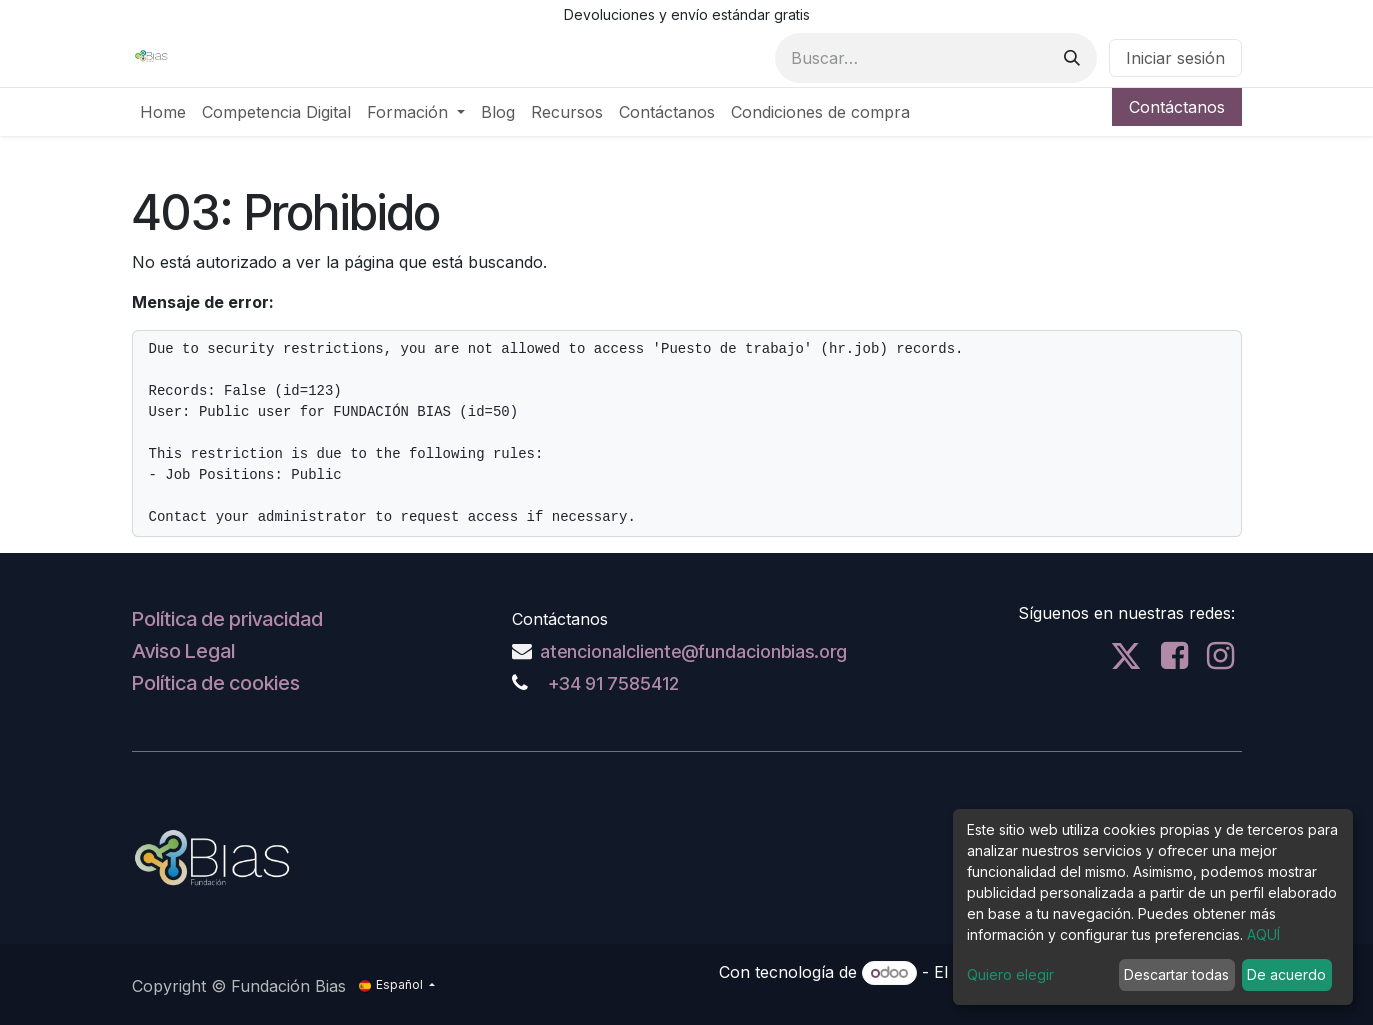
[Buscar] (1072, 58)
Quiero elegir (1010, 974)
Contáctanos (1177, 107)
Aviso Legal (183, 651)
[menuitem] (163, 112)
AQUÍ (1263, 934)
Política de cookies (216, 683)
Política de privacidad (227, 619)
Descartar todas (1176, 974)
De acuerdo (1286, 974)
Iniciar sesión (1175, 58)
